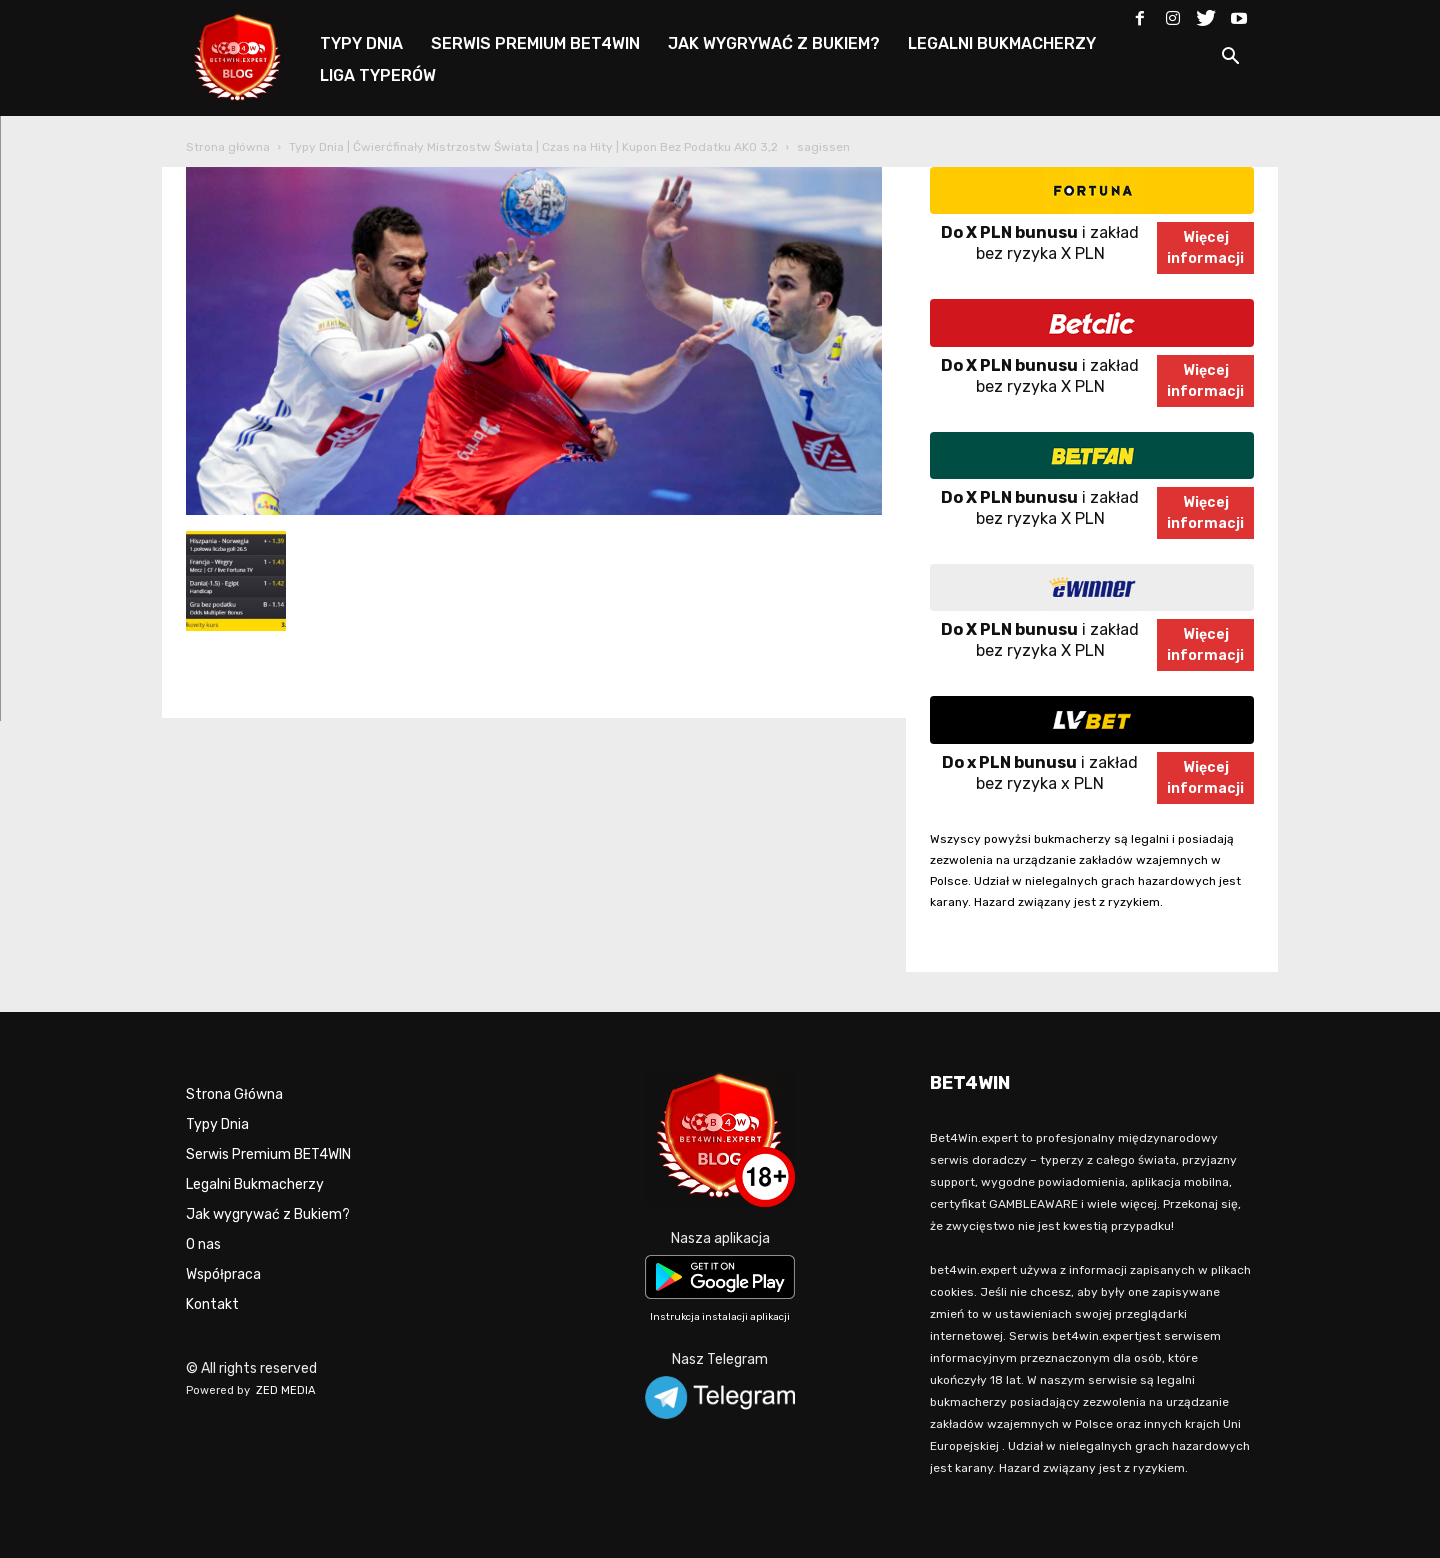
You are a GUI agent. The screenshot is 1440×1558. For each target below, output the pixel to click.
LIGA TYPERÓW (378, 75)
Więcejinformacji (1205, 248)
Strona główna (228, 147)
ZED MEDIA (286, 1390)
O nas (203, 1244)
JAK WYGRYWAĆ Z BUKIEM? (774, 43)
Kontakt (212, 1304)
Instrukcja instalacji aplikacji (720, 1317)
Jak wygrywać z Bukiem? (268, 1214)
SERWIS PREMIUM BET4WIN (535, 43)
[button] (1230, 59)
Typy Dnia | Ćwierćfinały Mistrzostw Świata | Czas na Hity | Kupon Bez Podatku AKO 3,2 (533, 147)
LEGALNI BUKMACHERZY (1002, 43)
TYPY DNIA (361, 43)
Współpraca (223, 1274)
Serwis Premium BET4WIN (268, 1154)
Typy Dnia (217, 1124)
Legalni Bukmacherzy (255, 1184)
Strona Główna (234, 1094)
